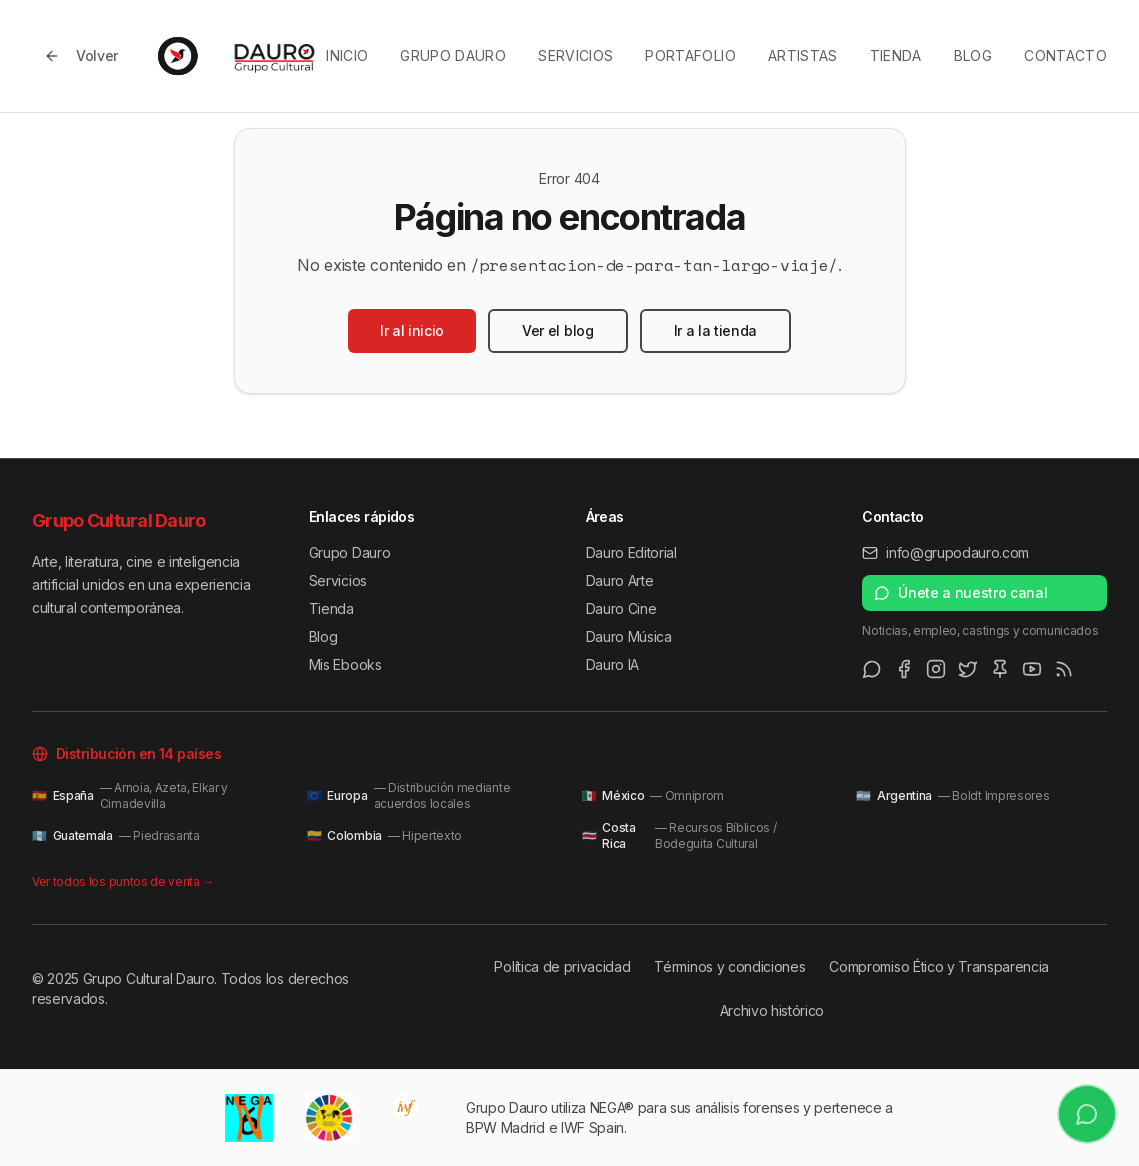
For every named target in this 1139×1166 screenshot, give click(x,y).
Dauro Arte (620, 580)
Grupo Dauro (453, 55)
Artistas (803, 55)
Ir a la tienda (716, 330)
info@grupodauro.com (945, 552)
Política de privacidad (562, 966)
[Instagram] (936, 669)
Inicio (347, 55)
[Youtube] (1032, 669)
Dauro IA (612, 664)
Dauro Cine (621, 608)
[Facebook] (904, 669)
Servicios (575, 55)
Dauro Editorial (631, 552)
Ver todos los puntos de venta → (123, 881)
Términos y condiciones (729, 966)
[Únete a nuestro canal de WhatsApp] (1086, 1113)
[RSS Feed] (1064, 669)
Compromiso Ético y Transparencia (939, 966)
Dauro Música (629, 636)
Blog (973, 55)
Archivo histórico (772, 1010)
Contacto (1065, 55)
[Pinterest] (1000, 669)
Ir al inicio (412, 330)
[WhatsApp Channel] (872, 669)
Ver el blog (557, 330)
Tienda (896, 55)
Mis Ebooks (345, 664)
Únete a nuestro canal (960, 592)
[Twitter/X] (968, 669)
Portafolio (690, 55)
